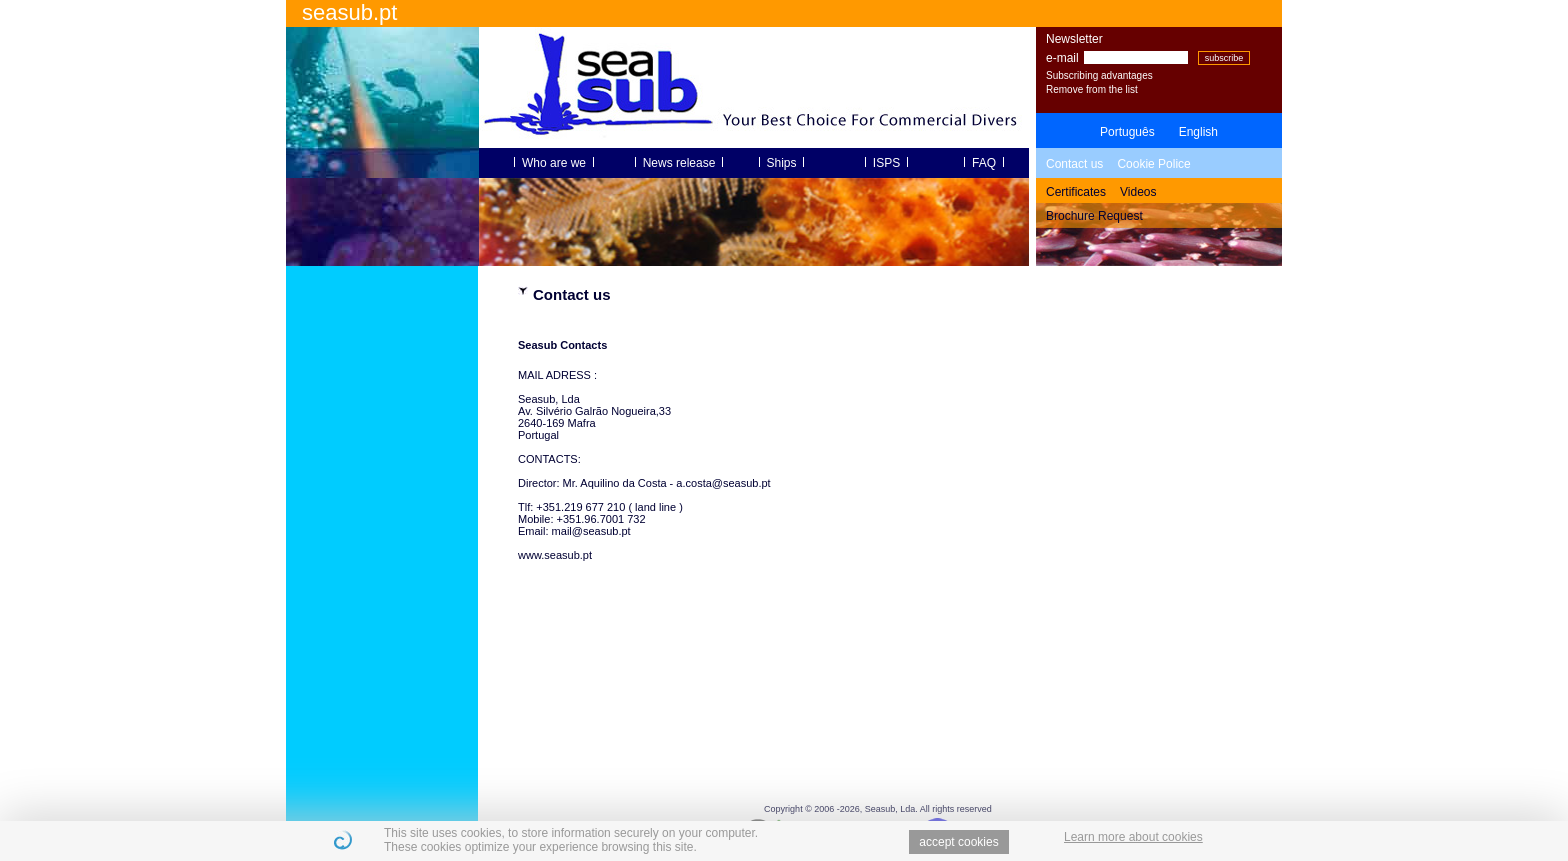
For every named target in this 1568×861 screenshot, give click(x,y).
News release (679, 163)
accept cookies (958, 842)
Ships (781, 163)
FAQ (983, 163)
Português (1127, 132)
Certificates (1076, 192)
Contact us (1074, 164)
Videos (1138, 192)
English (1198, 132)
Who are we (553, 163)
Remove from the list (1092, 89)
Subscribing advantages (1099, 75)
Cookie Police (1153, 164)
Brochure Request (1094, 216)
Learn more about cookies (1133, 837)
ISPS (886, 163)
